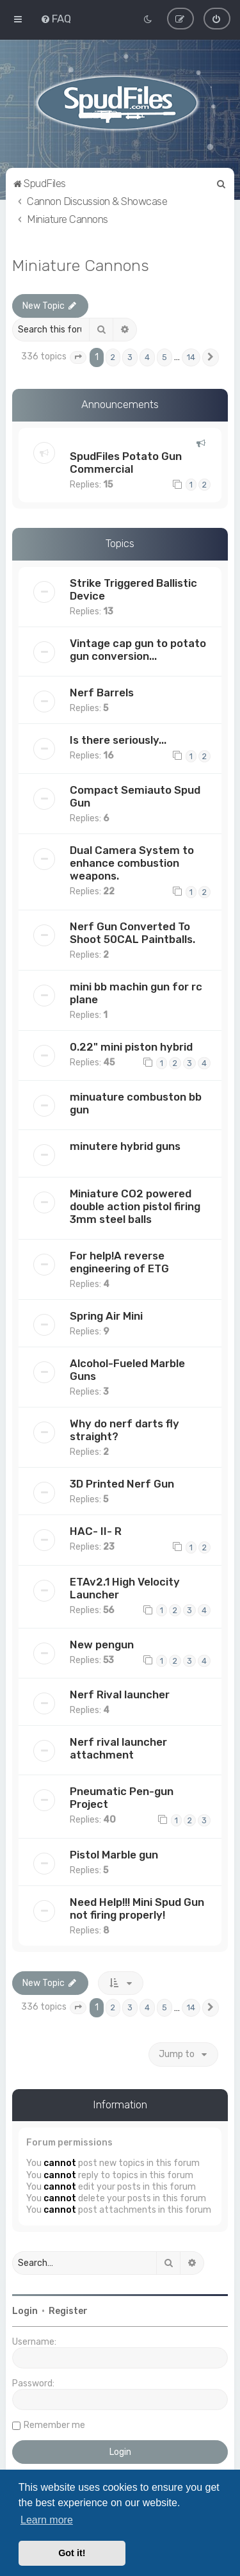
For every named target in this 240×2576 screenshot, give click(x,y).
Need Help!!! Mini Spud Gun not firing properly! (137, 1908)
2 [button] (113, 357)
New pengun (102, 1644)
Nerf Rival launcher (120, 1694)
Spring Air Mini (106, 1315)
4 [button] (147, 357)
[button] (78, 357)
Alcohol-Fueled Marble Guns (127, 1369)
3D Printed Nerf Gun (122, 1483)
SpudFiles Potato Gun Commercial (126, 462)
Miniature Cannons (80, 264)
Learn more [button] (46, 2519)
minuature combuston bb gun (136, 1103)
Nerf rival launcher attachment (118, 1748)
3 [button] (129, 357)
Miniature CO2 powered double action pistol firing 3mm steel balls (135, 1206)
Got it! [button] (71, 2553)
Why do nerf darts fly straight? (124, 1430)
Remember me (54, 2425)
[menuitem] (55, 18)
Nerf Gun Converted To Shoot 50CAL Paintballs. (132, 932)
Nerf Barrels (102, 692)
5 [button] (164, 357)
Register (68, 2311)
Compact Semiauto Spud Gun (135, 796)
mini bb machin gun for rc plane (136, 992)
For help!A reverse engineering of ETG (119, 1262)
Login (25, 2311)
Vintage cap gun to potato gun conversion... (138, 649)
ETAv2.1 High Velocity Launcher (125, 1587)
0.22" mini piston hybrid (131, 1046)
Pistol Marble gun (114, 1854)
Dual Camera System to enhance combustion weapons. (132, 863)
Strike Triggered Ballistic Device (133, 589)
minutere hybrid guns (125, 1146)
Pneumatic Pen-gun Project (121, 1797)
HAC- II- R (96, 1531)
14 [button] (191, 357)
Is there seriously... (118, 740)
